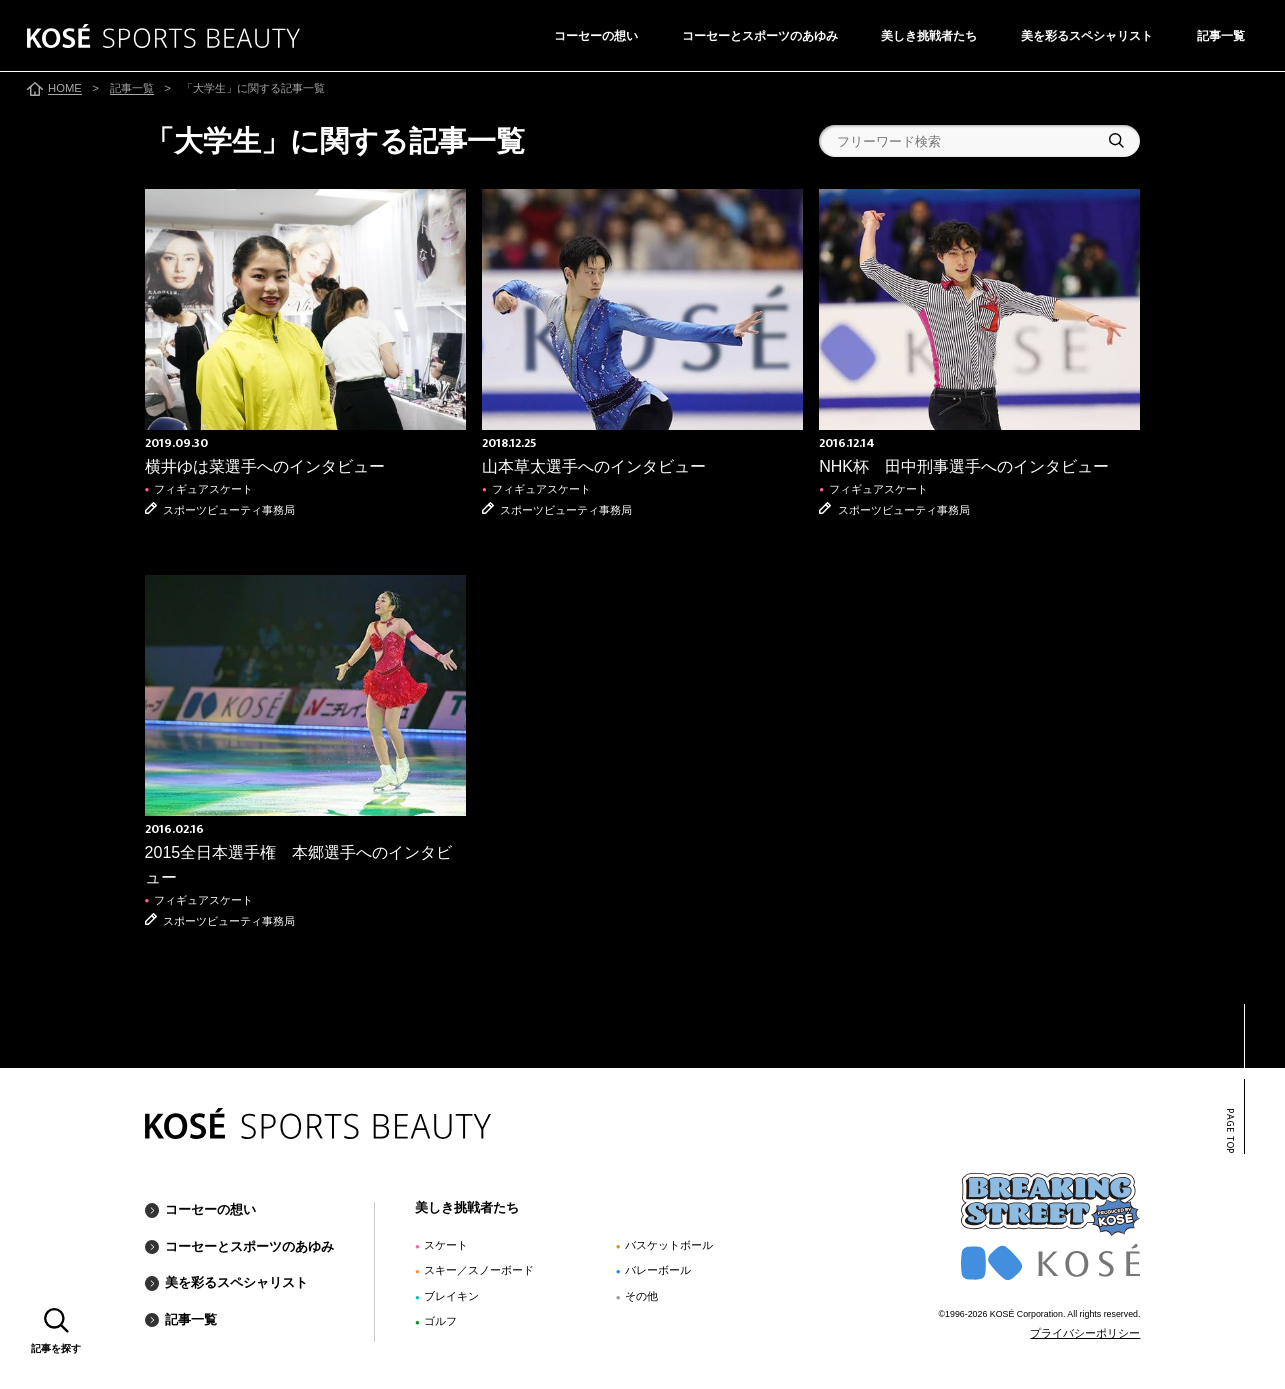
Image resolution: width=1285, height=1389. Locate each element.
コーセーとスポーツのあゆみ (760, 36)
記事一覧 (1221, 36)
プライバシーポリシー (1085, 1333)
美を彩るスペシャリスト (1087, 36)
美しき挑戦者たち (929, 36)
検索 (1116, 140)
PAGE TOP (1229, 1131)
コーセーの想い (596, 36)
